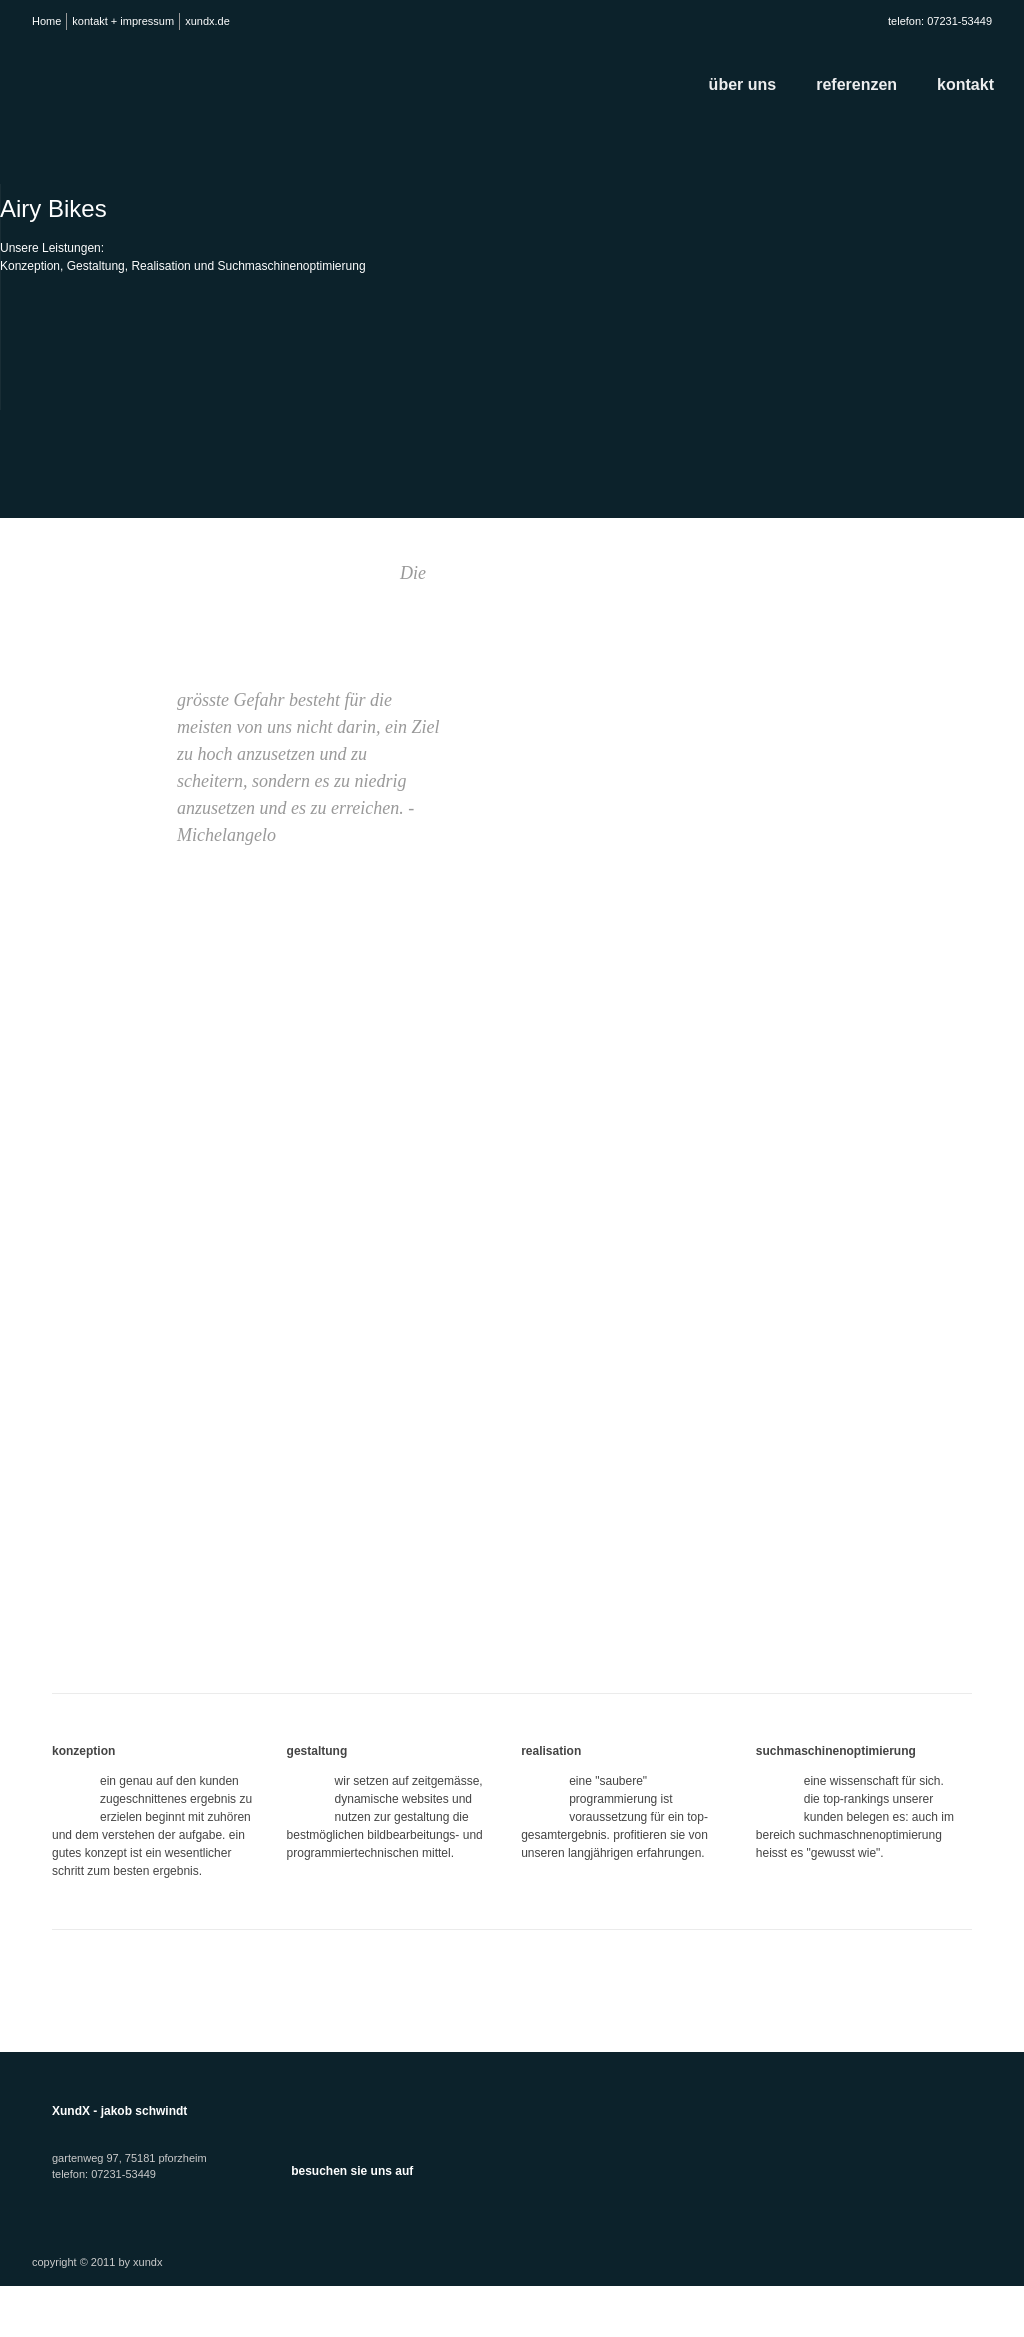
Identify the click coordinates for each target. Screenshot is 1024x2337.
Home (46, 21)
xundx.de (207, 21)
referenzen (856, 84)
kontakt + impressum (123, 21)
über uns (743, 84)
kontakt (965, 84)
